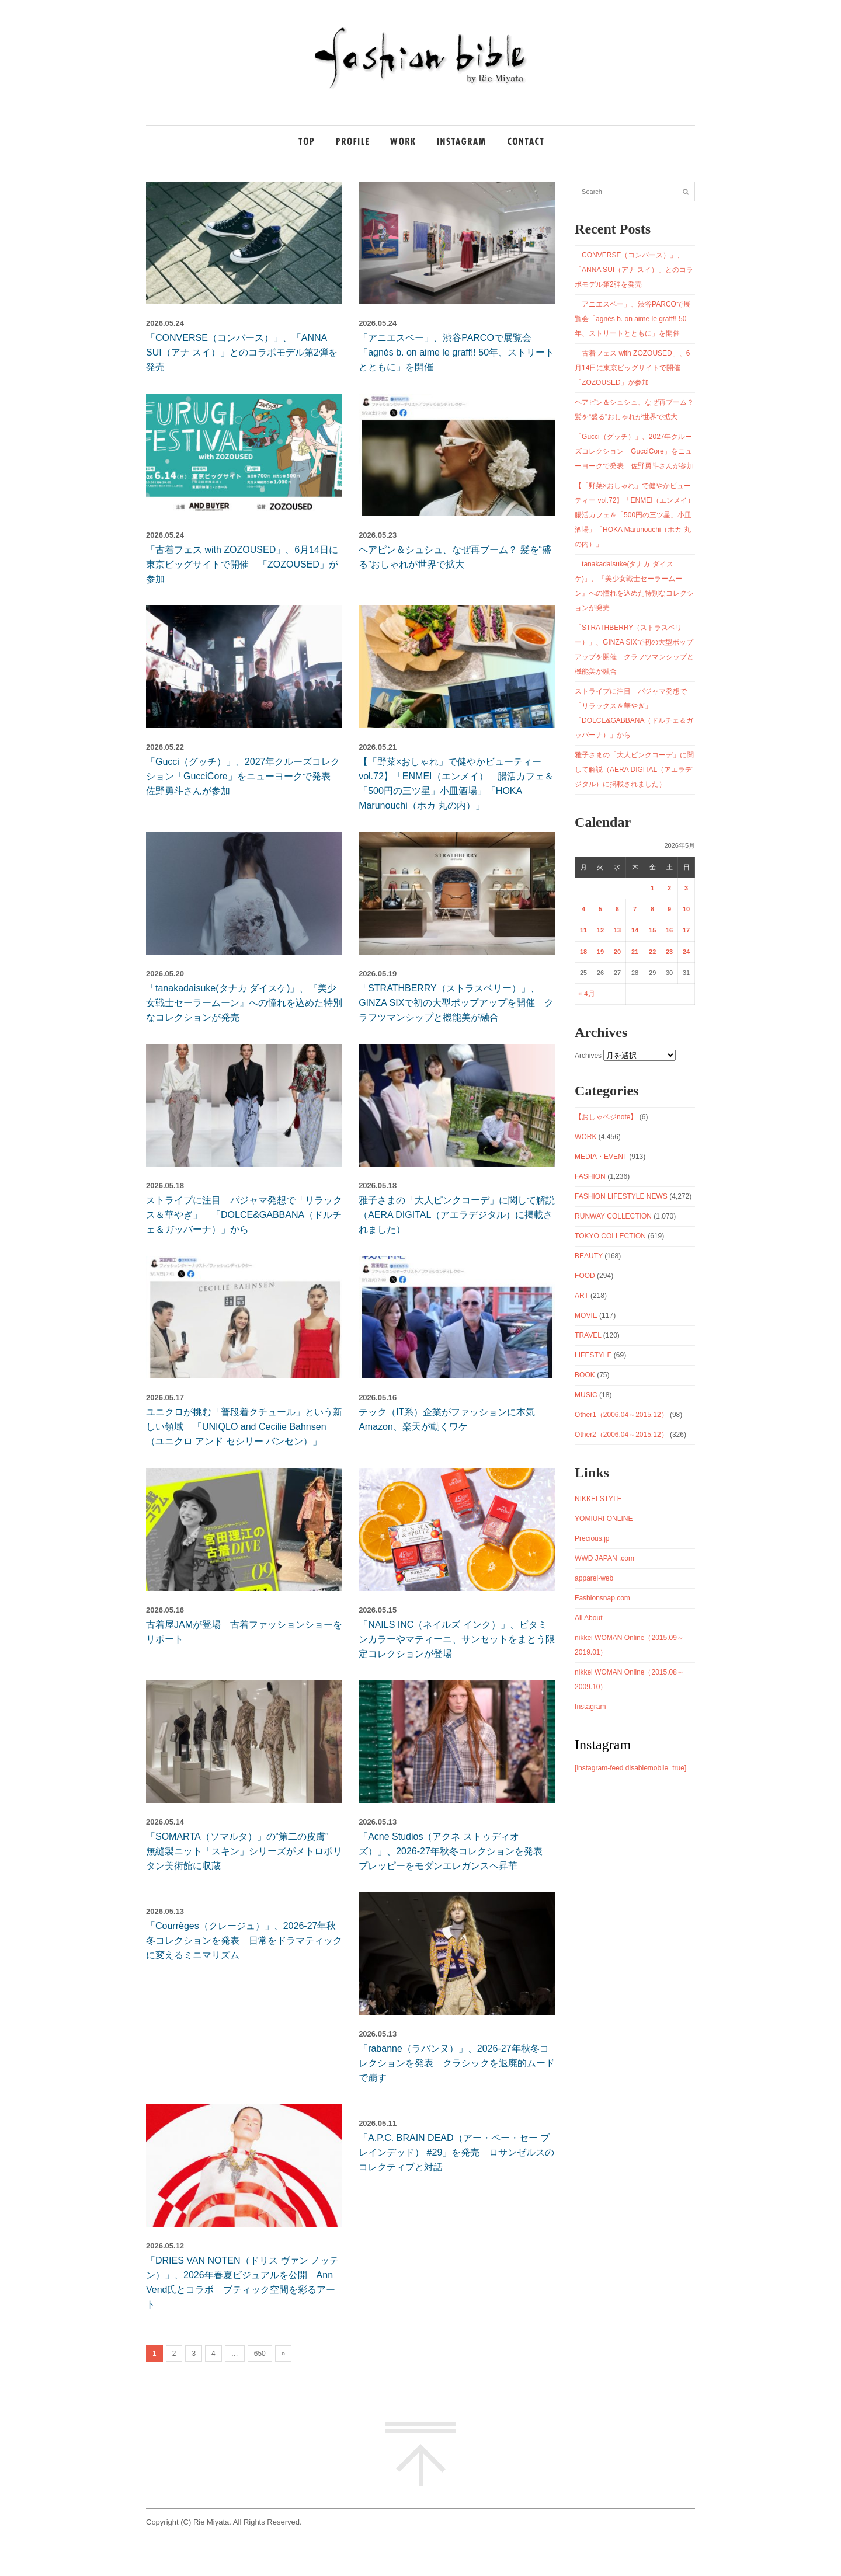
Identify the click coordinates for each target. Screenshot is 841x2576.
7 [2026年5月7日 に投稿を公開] (635, 909)
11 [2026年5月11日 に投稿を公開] (583, 930)
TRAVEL (588, 1335)
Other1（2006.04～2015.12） (621, 1415)
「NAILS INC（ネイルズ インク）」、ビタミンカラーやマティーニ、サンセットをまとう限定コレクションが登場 (457, 1639)
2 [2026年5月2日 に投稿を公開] (669, 888)
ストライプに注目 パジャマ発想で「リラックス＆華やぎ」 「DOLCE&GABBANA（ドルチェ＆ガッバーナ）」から (244, 1214)
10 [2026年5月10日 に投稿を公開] (686, 909)
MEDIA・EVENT (601, 1157)
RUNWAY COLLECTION (613, 1216)
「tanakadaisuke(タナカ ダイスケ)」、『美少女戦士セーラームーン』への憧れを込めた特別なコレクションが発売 (244, 1002)
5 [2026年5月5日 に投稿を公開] (600, 909)
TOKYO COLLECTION (610, 1236)
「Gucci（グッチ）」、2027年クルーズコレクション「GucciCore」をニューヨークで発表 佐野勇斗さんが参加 (243, 776)
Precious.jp (592, 1538)
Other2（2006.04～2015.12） (621, 1434)
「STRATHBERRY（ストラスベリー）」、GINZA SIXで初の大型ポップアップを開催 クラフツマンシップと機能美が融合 (456, 1002)
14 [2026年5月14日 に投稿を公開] (634, 930)
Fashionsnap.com (602, 1598)
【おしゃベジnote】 (606, 1117)
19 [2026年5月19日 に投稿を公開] (600, 951)
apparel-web (594, 1578)
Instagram (590, 1707)
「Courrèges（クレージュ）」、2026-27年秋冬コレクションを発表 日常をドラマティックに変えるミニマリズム (244, 1940)
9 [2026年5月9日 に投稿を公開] (669, 909)
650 (260, 2353)
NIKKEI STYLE (598, 1499)
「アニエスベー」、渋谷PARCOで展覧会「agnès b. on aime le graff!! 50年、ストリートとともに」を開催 (456, 352)
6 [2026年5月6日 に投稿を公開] (617, 909)
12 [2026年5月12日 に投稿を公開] (600, 930)
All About (588, 1618)
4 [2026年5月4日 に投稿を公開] (583, 909)
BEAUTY (589, 1256)
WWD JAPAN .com (604, 1558)
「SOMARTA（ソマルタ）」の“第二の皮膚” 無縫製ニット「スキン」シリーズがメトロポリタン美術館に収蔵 (244, 1851)
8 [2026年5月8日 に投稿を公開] (652, 909)
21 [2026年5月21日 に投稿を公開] (634, 951)
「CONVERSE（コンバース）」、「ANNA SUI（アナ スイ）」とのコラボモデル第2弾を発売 (242, 352)
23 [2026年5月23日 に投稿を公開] (669, 951)
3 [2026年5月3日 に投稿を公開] (686, 888)
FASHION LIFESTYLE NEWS (621, 1196)
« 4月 (586, 994)
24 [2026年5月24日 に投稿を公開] (686, 951)
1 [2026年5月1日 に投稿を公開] (652, 888)
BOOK (585, 1375)
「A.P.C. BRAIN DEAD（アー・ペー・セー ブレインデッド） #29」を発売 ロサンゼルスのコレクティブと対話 (456, 2152)
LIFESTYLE (593, 1355)
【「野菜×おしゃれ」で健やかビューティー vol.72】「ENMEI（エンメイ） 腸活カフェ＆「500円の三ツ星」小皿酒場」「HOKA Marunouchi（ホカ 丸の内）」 (638, 515)
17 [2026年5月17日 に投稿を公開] (686, 930)
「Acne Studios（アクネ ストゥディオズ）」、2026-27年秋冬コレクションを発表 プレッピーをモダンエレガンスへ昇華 (455, 1851)
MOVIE (586, 1315)
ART (582, 1296)
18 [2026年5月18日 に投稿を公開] (583, 951)
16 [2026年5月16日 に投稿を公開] (669, 930)
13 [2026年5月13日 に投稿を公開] (617, 930)
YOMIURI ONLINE (604, 1519)
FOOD (585, 1276)
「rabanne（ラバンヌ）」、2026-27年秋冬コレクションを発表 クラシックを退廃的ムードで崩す (457, 2063)
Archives (588, 1056)
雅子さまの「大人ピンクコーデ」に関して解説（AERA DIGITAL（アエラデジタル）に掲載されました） (457, 1214)
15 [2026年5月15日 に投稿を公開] (652, 930)
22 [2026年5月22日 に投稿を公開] (652, 951)
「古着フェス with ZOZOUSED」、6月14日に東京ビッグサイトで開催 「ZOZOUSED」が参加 (242, 564)
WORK (585, 1137)
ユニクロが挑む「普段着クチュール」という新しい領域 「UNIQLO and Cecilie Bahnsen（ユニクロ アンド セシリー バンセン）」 (244, 1426)
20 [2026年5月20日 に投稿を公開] (617, 951)
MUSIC (586, 1395)
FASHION (590, 1176)
